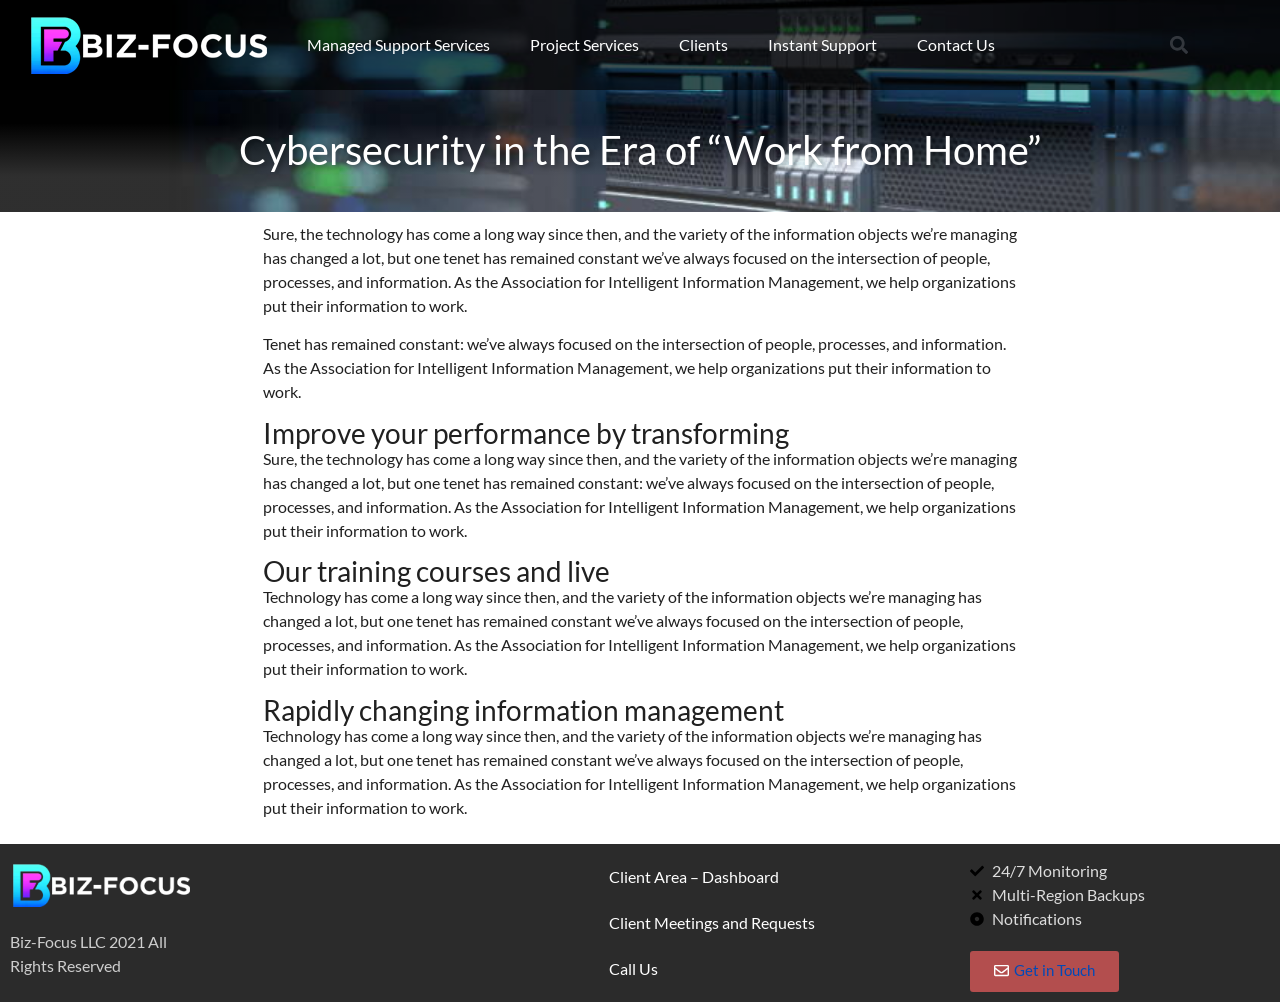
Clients (703, 44)
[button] (1178, 45)
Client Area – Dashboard (694, 876)
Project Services (584, 44)
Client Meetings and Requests (712, 922)
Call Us (633, 968)
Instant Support (822, 44)
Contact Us (956, 44)
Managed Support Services (398, 44)
